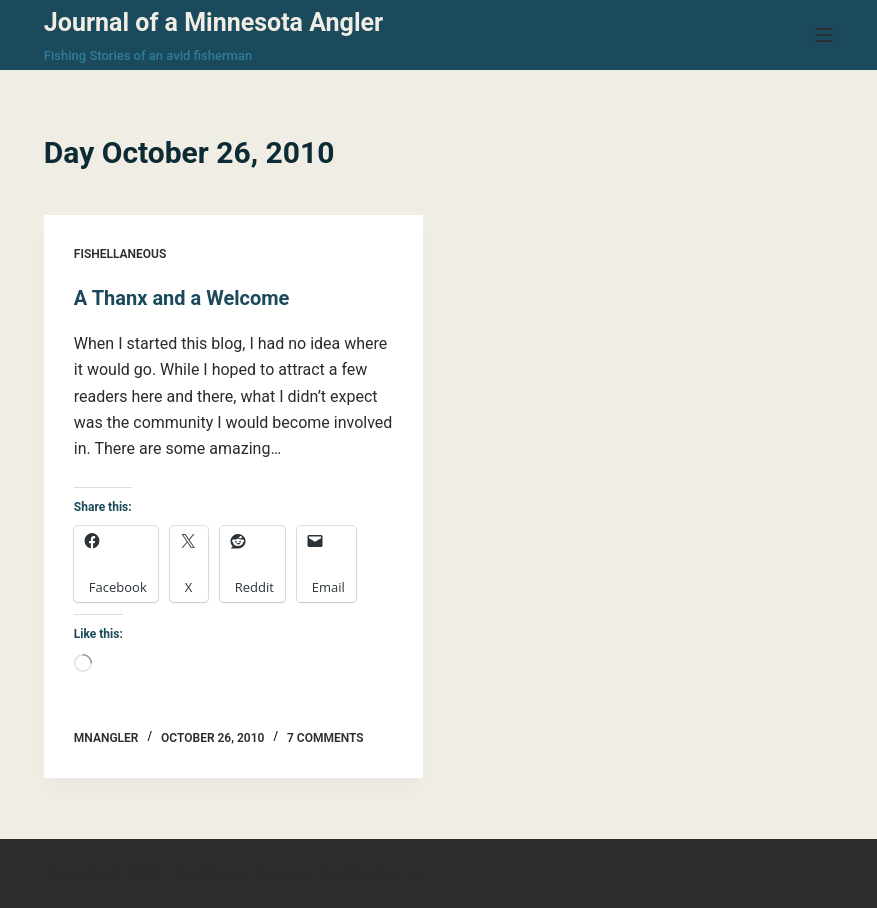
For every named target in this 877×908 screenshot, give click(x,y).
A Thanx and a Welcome (181, 298)
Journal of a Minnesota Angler (213, 22)
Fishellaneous (120, 254)
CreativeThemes (372, 873)
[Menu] (824, 35)
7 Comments (325, 738)
